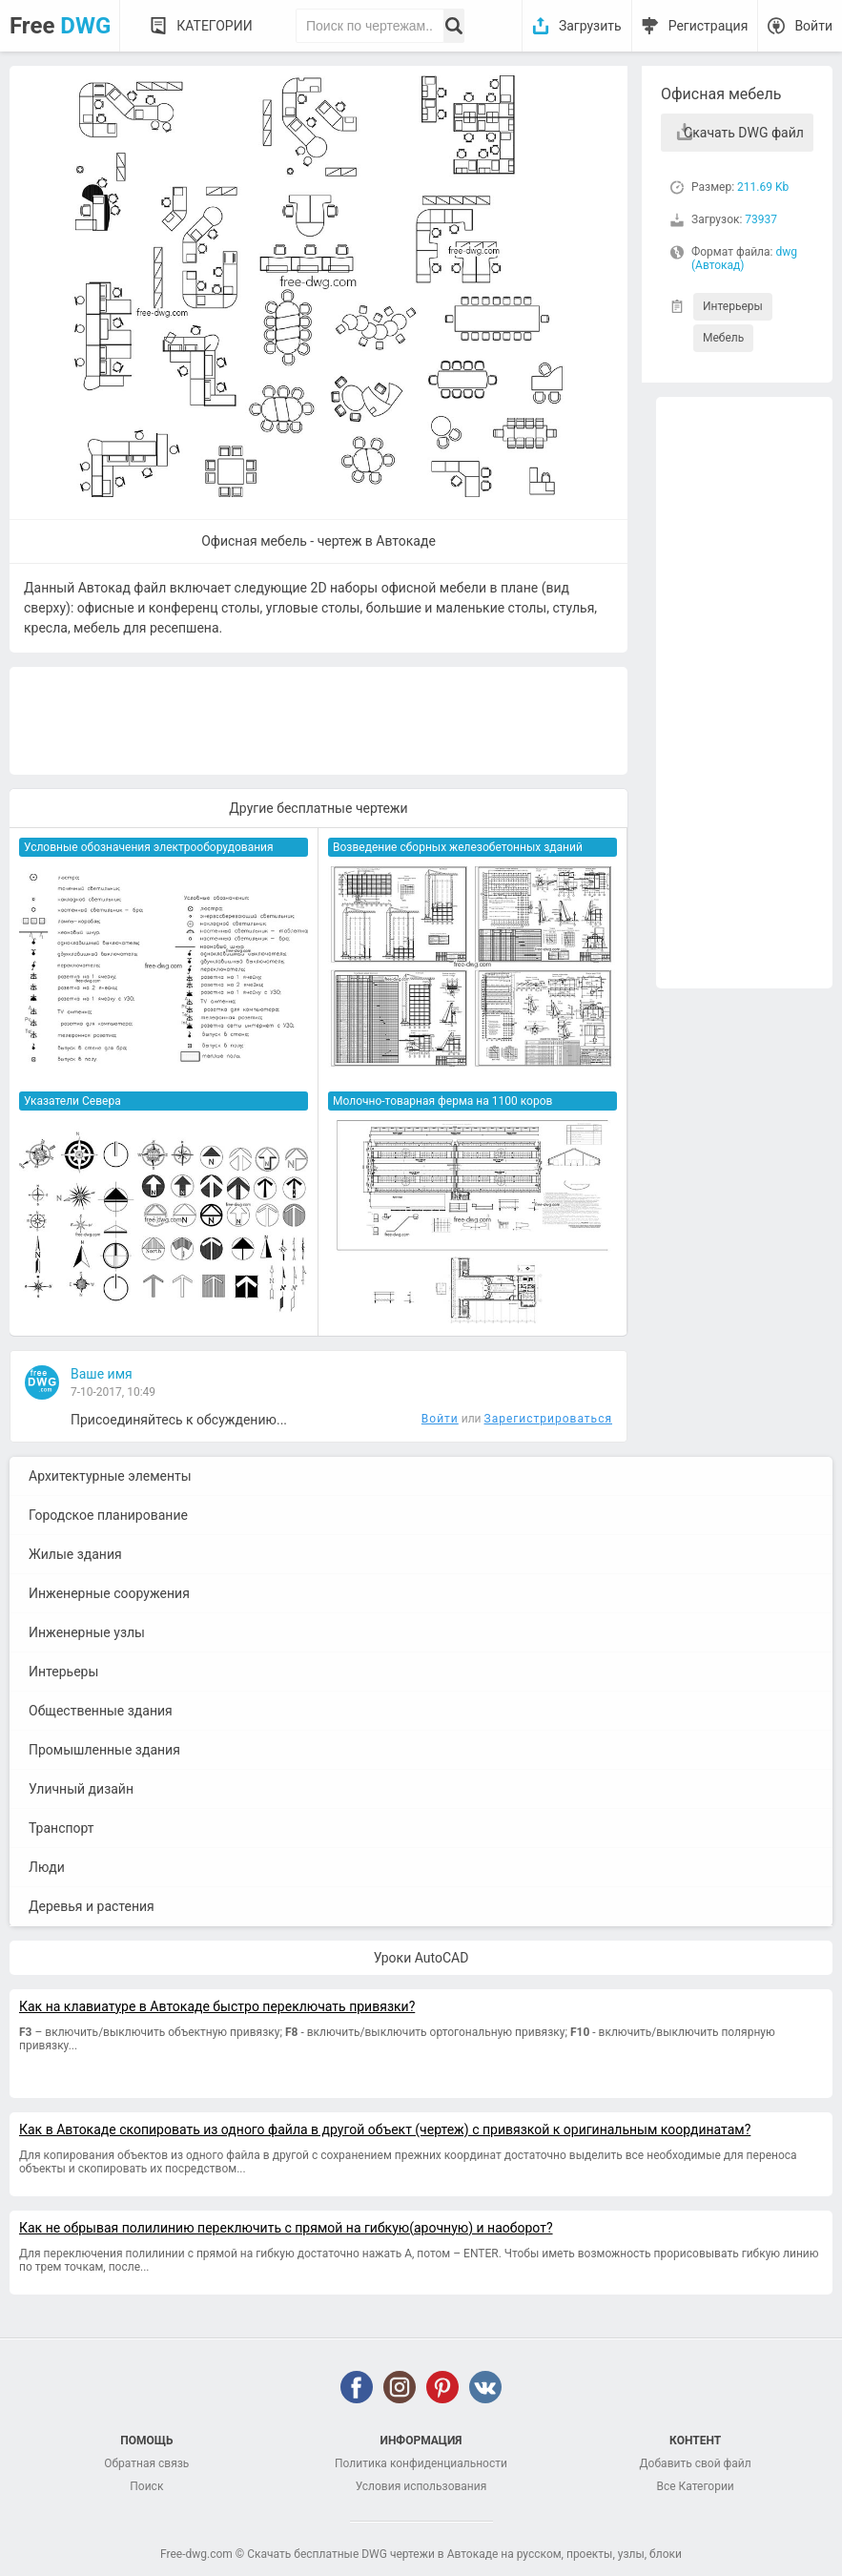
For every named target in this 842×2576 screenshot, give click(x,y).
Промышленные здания (104, 1749)
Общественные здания (101, 1710)
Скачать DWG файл (744, 132)
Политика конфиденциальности (421, 2463)
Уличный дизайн (81, 1789)
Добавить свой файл (695, 2463)
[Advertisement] (744, 692)
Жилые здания (75, 1554)
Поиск (146, 2486)
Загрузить (590, 25)
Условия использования (421, 2486)
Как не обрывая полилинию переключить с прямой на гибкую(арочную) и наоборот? (286, 2227)
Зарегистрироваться (548, 1418)
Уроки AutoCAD (421, 1957)
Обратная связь (146, 2463)
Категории (214, 25)
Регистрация (708, 25)
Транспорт (61, 1828)
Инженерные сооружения (109, 1593)
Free (60, 25)
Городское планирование (108, 1515)
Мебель (723, 337)
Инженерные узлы (87, 1632)
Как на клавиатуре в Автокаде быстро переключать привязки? (217, 2006)
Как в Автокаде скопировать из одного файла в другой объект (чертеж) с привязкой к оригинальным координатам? (384, 2129)
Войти (813, 25)
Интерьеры (733, 306)
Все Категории (695, 2486)
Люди (47, 1867)
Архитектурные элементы (110, 1476)
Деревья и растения (91, 1906)
